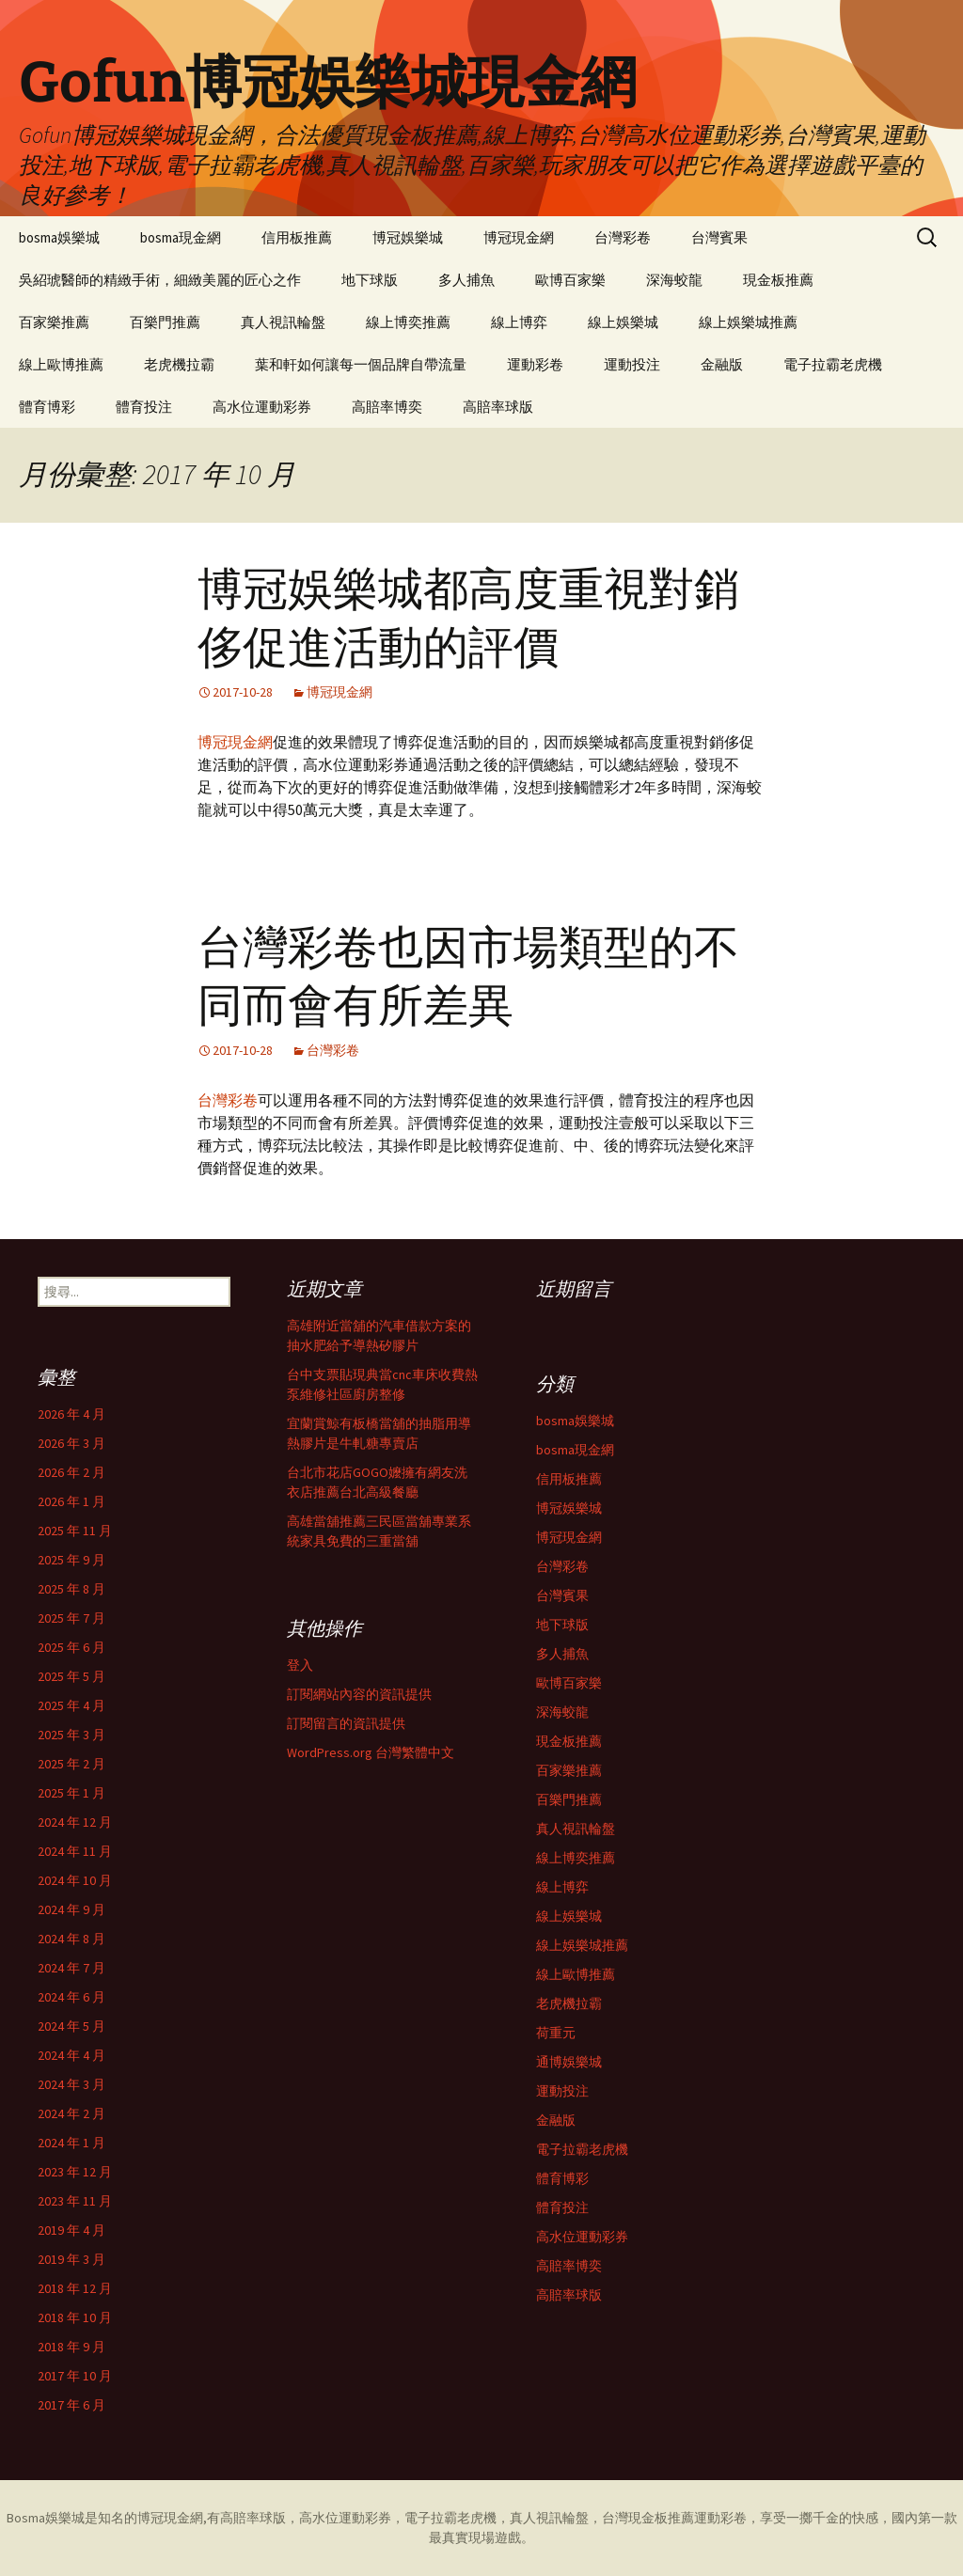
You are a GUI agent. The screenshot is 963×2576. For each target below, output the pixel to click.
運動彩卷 (535, 364)
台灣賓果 (719, 237)
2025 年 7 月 (71, 1618)
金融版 (722, 364)
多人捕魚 (466, 280)
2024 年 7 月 (71, 1967)
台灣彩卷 (622, 237)
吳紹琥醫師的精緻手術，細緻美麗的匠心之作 (160, 280)
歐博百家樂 (570, 280)
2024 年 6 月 (71, 1996)
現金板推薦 (778, 280)
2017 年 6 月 (71, 2404)
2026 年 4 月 (71, 1414)
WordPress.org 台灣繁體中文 (370, 1752)
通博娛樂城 (569, 2061)
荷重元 (556, 2032)
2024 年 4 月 (71, 2055)
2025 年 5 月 (71, 1676)
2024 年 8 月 (71, 1938)
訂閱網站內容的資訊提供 (359, 1694)
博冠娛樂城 (407, 237)
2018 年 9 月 (71, 2346)
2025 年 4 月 (71, 1705)
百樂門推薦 (165, 322)
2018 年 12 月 (75, 2288)
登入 (300, 1665)
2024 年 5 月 (71, 2026)
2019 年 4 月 (71, 2230)
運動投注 (632, 364)
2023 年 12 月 (75, 2171)
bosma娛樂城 (59, 237)
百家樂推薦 (54, 322)
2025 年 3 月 (71, 1734)
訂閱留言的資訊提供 (346, 1723)
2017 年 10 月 (75, 2375)
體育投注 (144, 407)
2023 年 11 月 (75, 2200)
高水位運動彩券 (262, 407)
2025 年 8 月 (71, 1588)
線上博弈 (519, 322)
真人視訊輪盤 (283, 322)
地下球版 (369, 280)
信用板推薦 (296, 237)
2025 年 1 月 (71, 1792)
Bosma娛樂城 (46, 2517)
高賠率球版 (498, 407)
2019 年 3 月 (71, 2259)
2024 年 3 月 (71, 2084)
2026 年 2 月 (71, 1472)
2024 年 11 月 (75, 1851)
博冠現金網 (518, 237)
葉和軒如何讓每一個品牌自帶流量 (360, 364)
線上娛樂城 (623, 322)
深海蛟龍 (674, 280)
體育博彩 (47, 407)
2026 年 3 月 (71, 1443)
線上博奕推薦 (408, 322)
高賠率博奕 (387, 407)
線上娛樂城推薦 (748, 322)
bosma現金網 (180, 237)
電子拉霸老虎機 (832, 364)
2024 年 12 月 (75, 1822)
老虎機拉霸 (179, 364)
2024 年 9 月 (71, 1909)
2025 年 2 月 (71, 1763)
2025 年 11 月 (75, 1530)
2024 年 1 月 (71, 2142)
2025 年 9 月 (71, 1559)
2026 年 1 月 (71, 1501)
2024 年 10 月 (75, 1880)
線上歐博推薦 (61, 364)
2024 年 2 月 (71, 2113)
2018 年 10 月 (75, 2317)
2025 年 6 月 (71, 1647)
